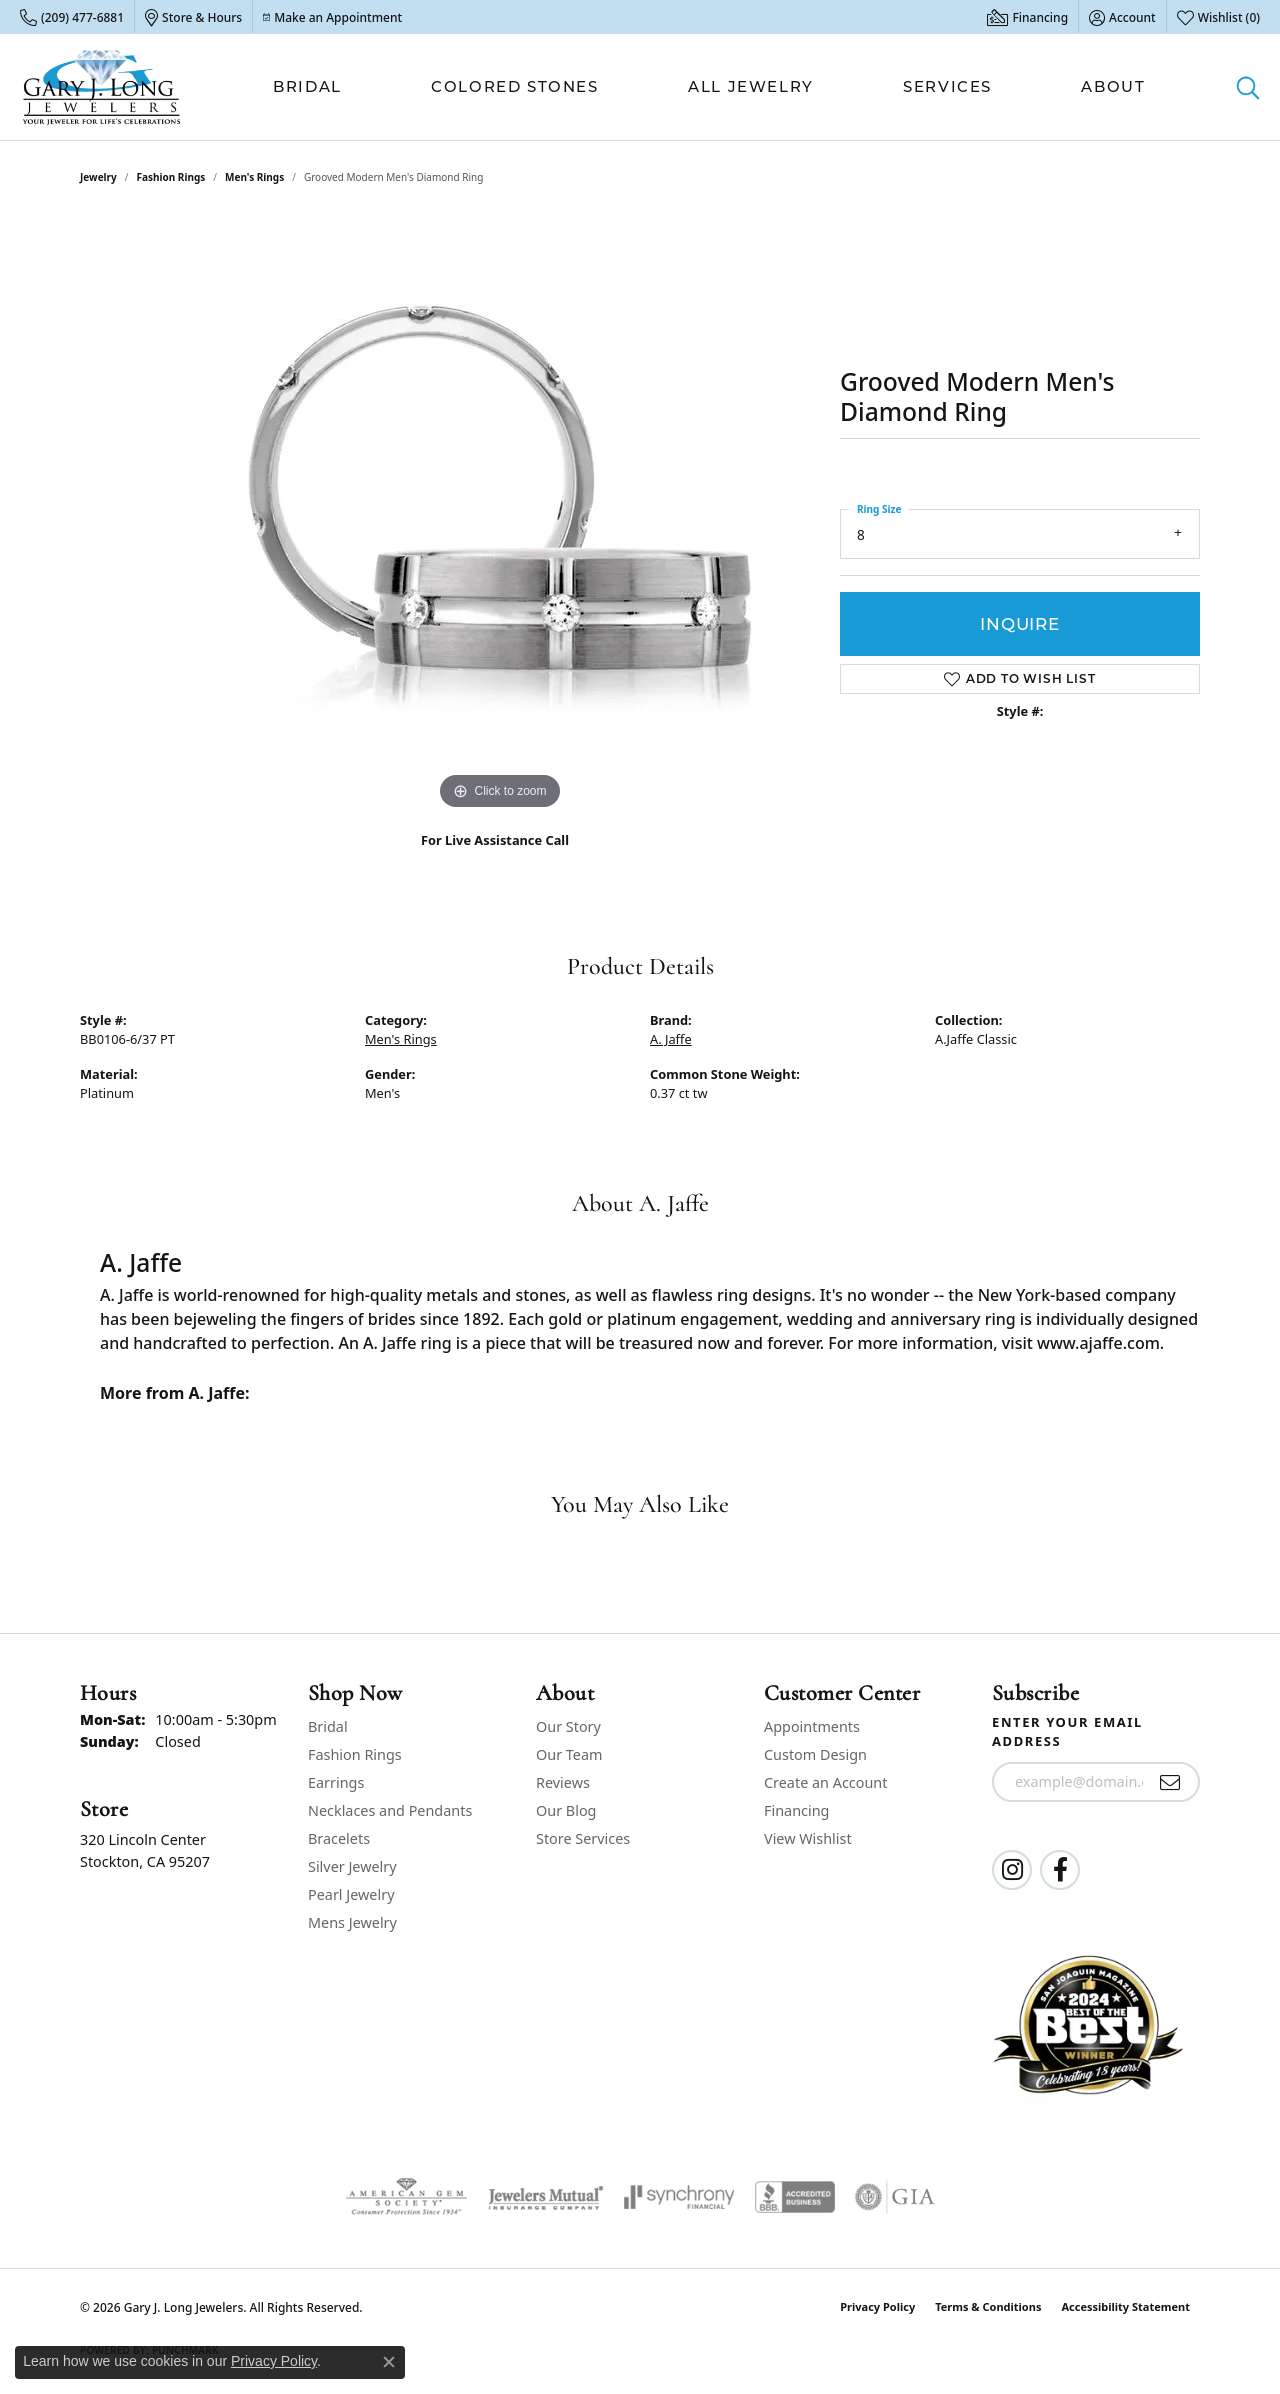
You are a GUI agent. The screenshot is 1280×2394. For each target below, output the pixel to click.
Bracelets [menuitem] (339, 1838)
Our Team (569, 1754)
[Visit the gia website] (895, 2197)
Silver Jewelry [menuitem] (352, 1866)
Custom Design (815, 1754)
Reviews (563, 1782)
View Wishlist (808, 1838)
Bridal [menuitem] (328, 1726)
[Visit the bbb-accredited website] (795, 2197)
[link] (72, 17)
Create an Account (825, 1782)
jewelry (98, 177)
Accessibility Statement (1125, 2306)
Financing (796, 1810)
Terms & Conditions (988, 2306)
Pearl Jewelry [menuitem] (351, 1894)
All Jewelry (751, 86)
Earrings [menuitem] (336, 1782)
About (1113, 86)
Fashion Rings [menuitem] (355, 1754)
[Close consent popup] (389, 2362)
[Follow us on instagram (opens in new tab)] (1012, 1870)
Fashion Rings (171, 177)
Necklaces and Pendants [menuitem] (390, 1810)
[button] (1122, 17)
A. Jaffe (671, 1039)
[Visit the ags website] (406, 2197)
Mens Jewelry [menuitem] (352, 1922)
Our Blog (566, 1810)
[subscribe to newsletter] (1170, 1782)
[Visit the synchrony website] (679, 2197)
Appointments (812, 1726)
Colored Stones (514, 86)
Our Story (568, 1726)
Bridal (307, 86)
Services (947, 86)
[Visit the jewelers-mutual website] (545, 2197)
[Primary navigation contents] (709, 87)
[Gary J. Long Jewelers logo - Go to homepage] (102, 87)
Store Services (583, 1838)
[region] (500, 515)
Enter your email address (1067, 1732)
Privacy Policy (877, 2306)
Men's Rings (254, 177)
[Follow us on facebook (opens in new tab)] (1060, 1870)
